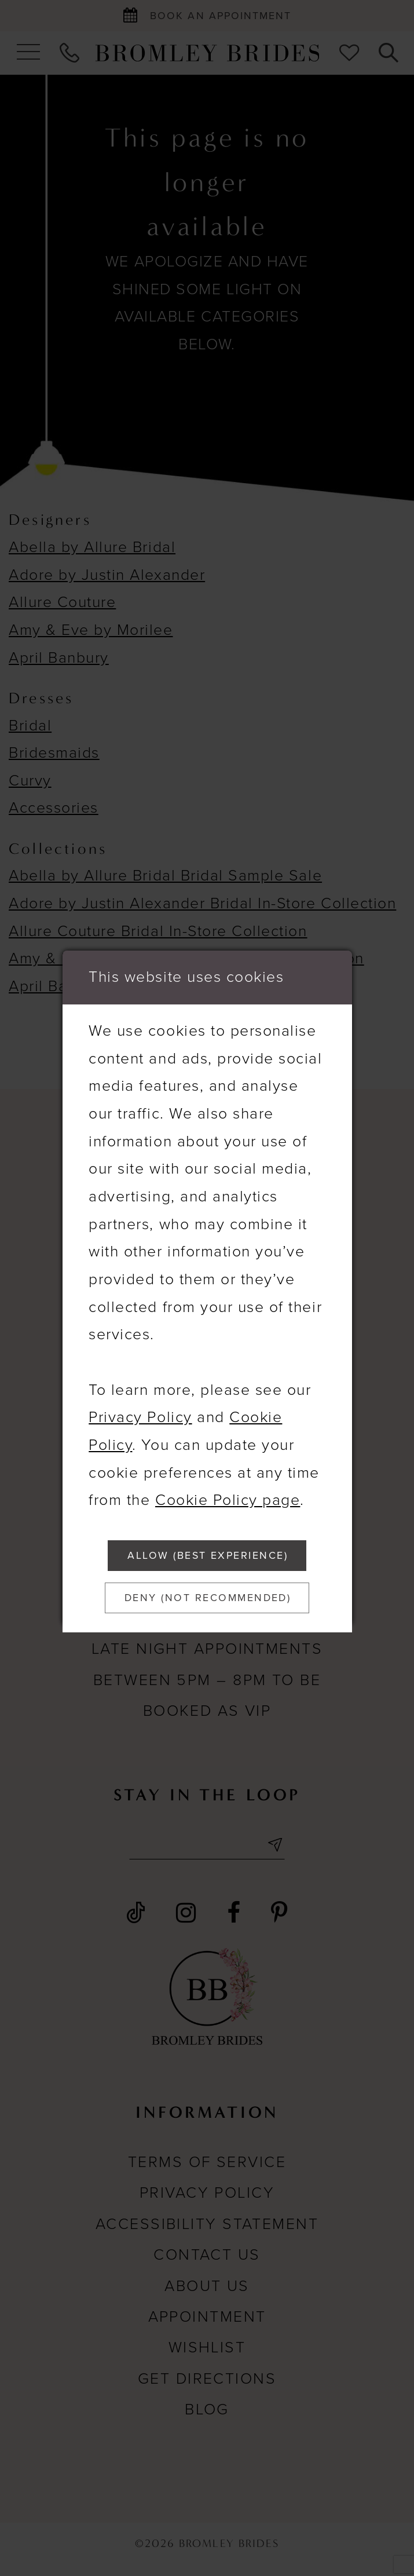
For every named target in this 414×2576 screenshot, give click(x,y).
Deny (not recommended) (210, 1601)
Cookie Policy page (227, 1493)
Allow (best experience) (207, 1551)
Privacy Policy (140, 1410)
